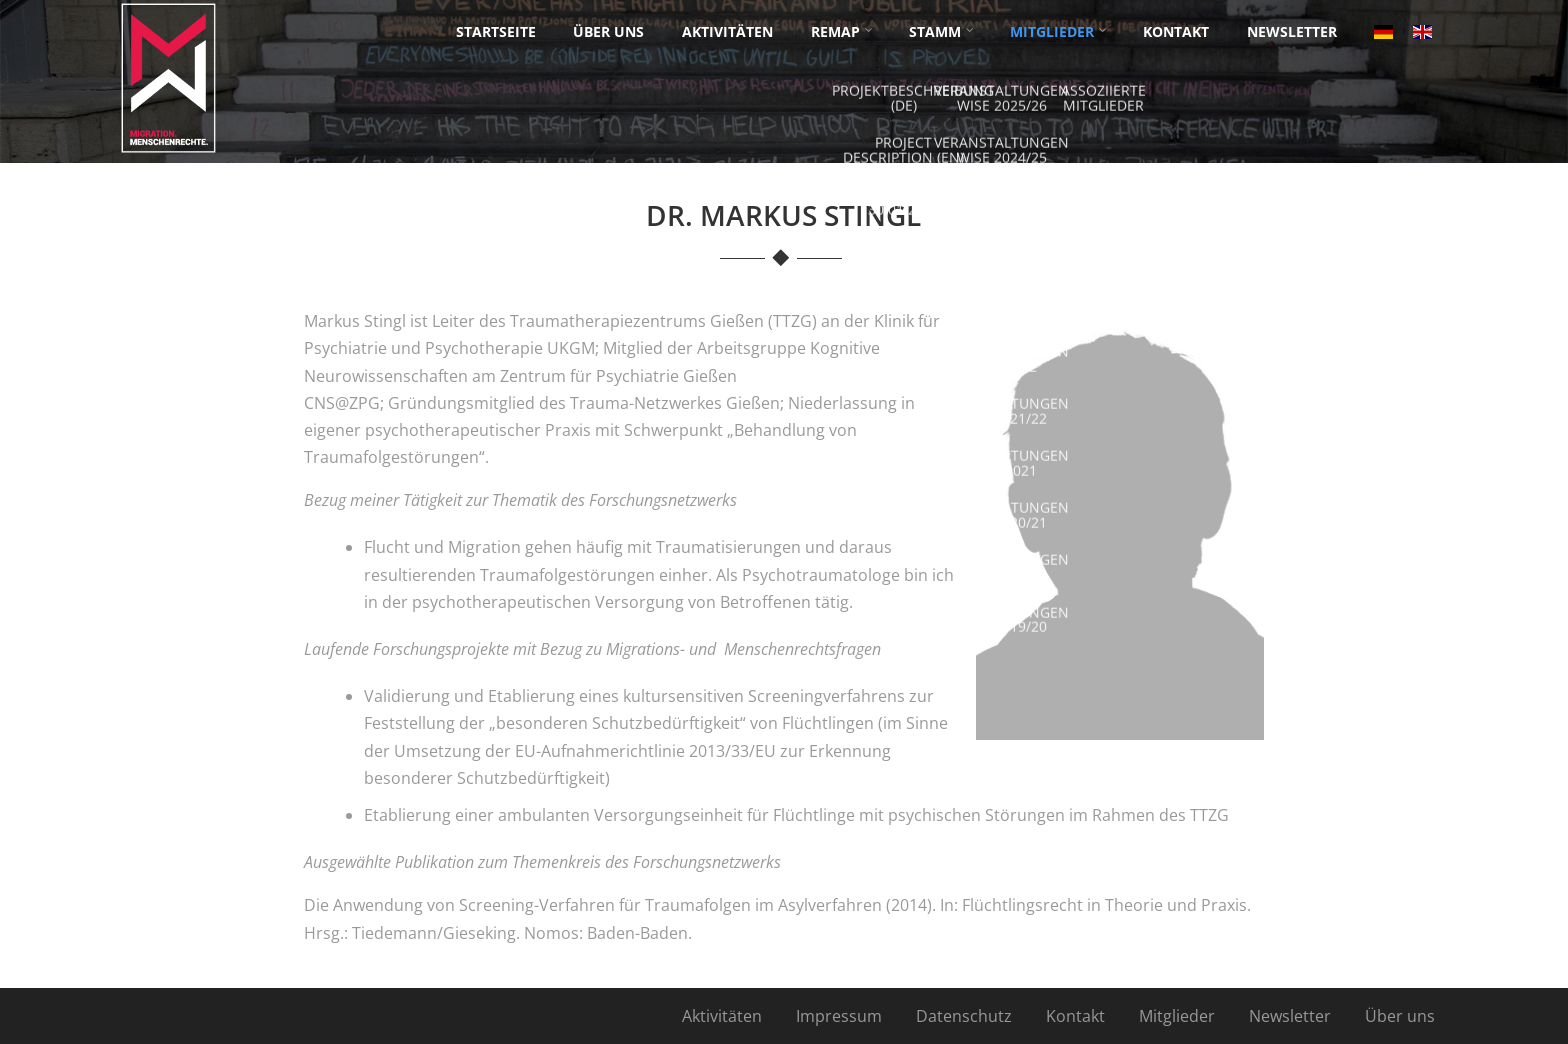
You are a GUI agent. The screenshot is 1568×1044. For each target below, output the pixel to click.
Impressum (839, 1016)
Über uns (1400, 1016)
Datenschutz (964, 1016)
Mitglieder (1177, 1016)
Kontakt (1075, 1016)
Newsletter (1290, 1016)
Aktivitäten (722, 1016)
